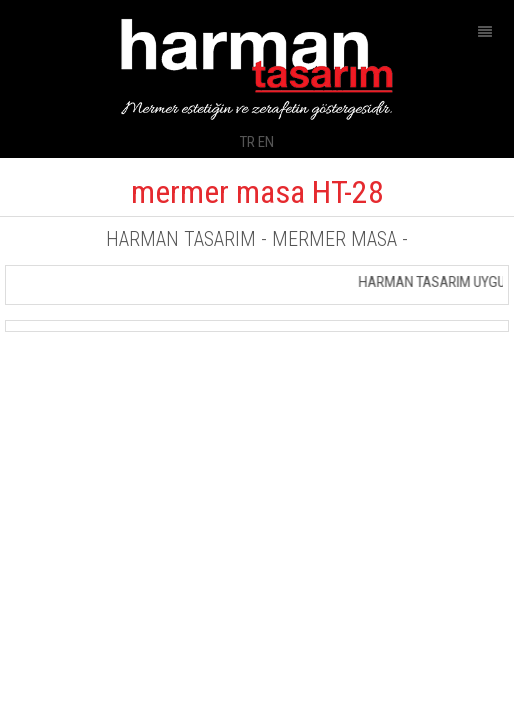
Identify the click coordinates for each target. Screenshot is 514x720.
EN (266, 142)
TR (247, 142)
